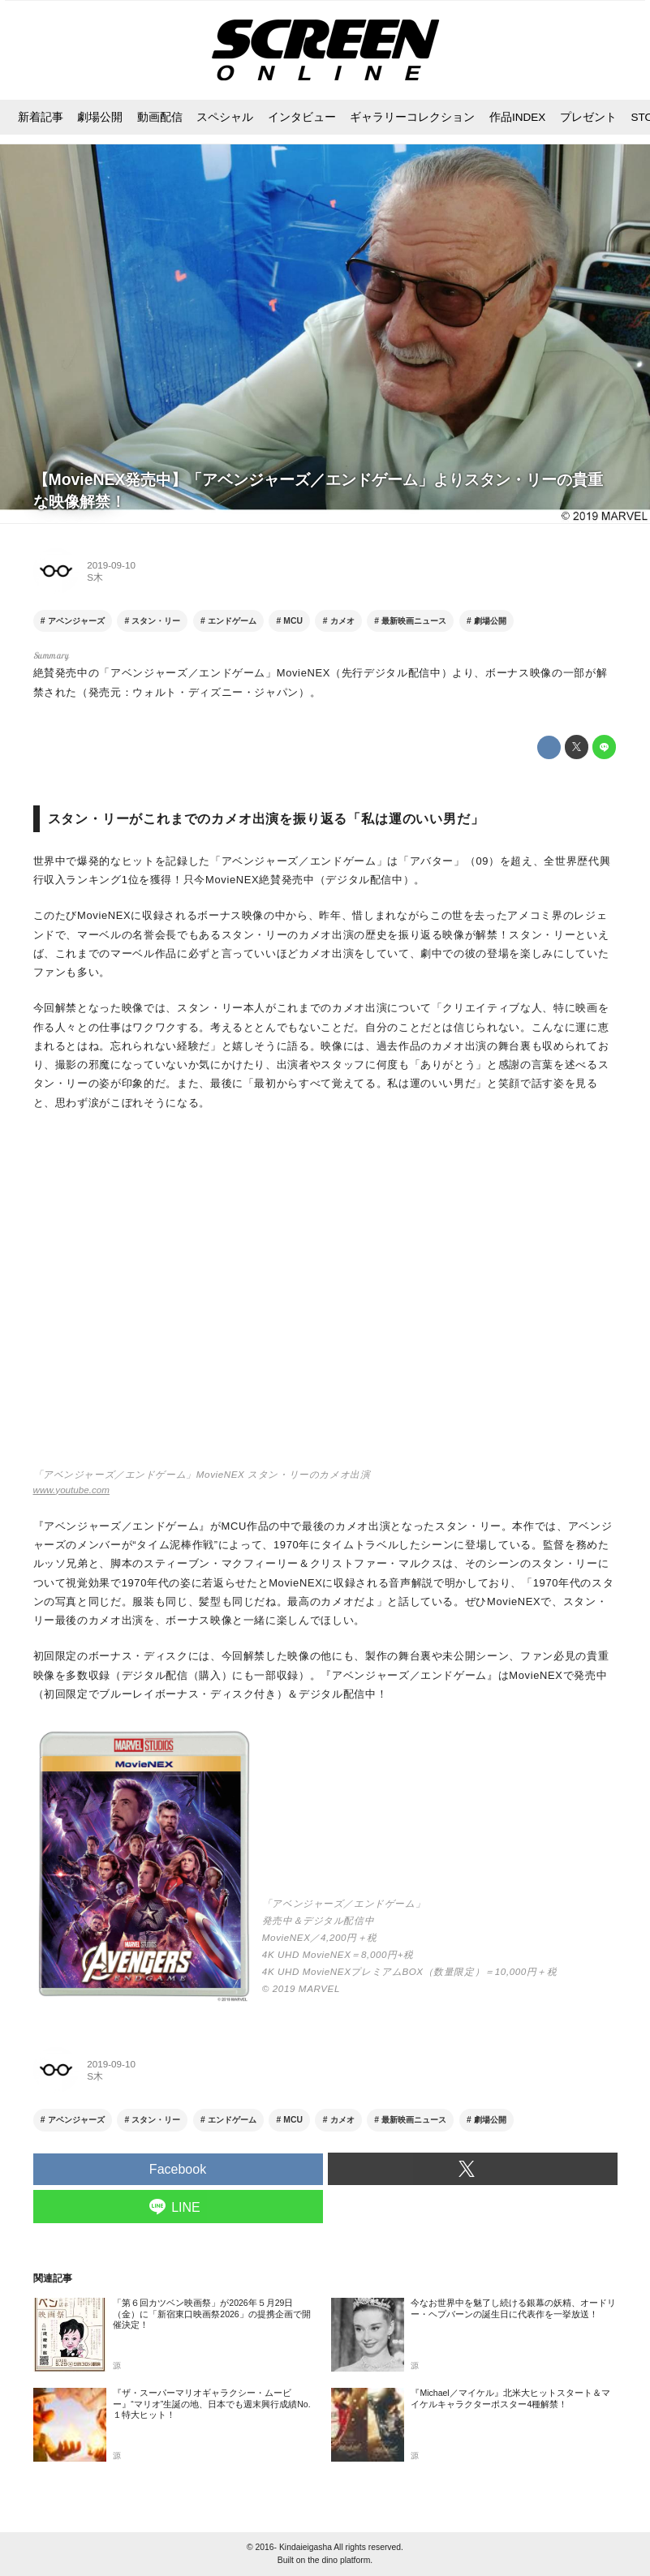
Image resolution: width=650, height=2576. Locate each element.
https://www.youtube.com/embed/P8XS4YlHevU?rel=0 (325, 1297)
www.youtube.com (71, 1489)
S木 (95, 577)
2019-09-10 (111, 565)
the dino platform (339, 2560)
